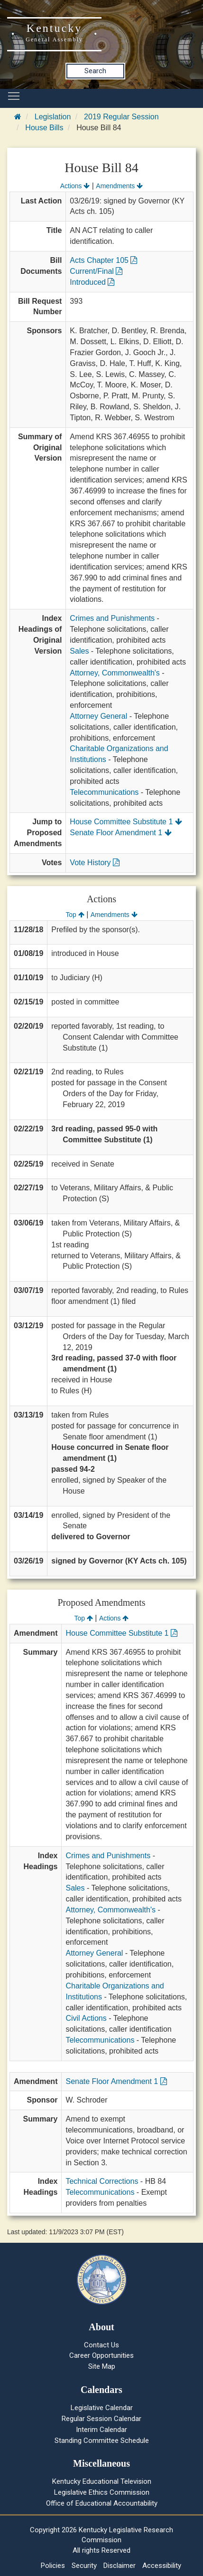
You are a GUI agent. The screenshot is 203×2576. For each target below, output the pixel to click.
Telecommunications (104, 792)
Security (84, 2565)
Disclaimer (119, 2565)
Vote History (95, 863)
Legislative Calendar (102, 2407)
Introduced (92, 282)
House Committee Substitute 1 (126, 822)
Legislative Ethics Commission (101, 2492)
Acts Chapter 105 (103, 260)
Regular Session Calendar (101, 2418)
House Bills (44, 128)
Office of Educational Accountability (101, 2503)
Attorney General (98, 716)
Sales (79, 651)
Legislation (53, 117)
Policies (53, 2565)
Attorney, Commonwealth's (115, 673)
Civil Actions (85, 2018)
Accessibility (161, 2565)
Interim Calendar (101, 2429)
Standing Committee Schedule (102, 2440)
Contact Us (101, 2345)
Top (74, 914)
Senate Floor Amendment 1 (120, 833)
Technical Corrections (101, 2181)
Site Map (101, 2366)
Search (95, 71)
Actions (75, 186)
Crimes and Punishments (112, 618)
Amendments (119, 186)
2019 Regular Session (121, 117)
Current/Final (96, 271)
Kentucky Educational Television (101, 2481)
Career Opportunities (101, 2355)
